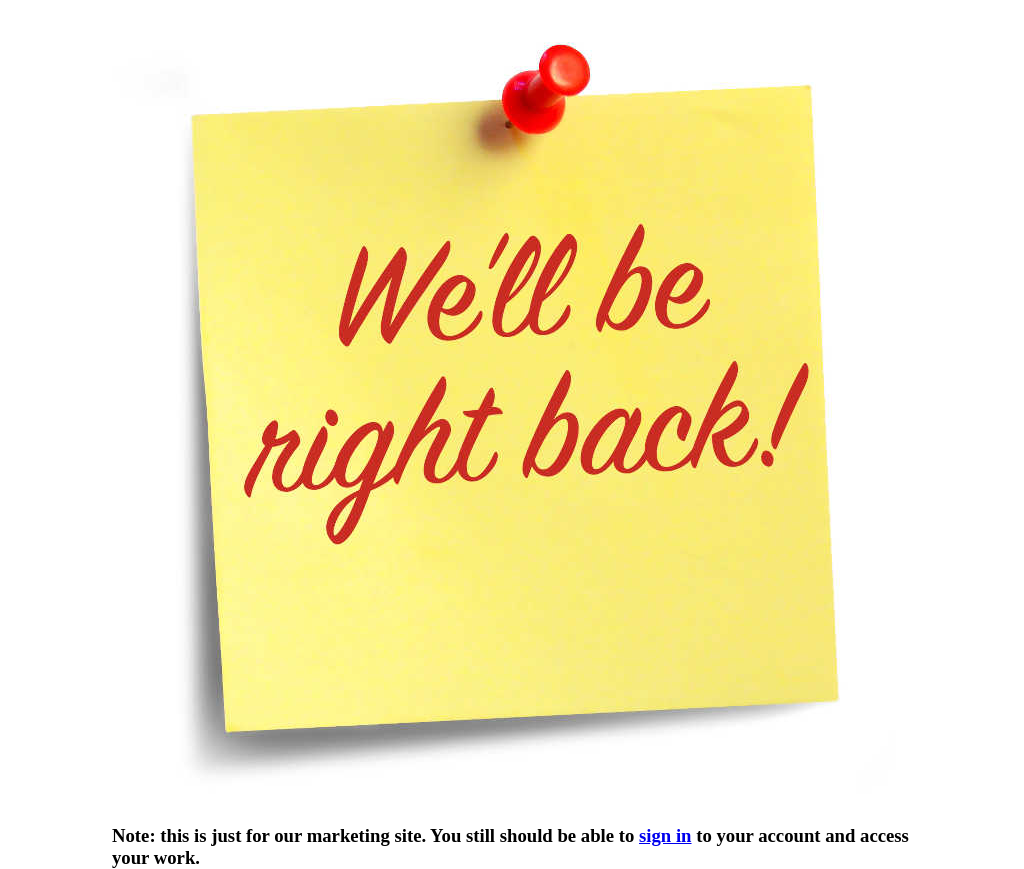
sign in (665, 835)
